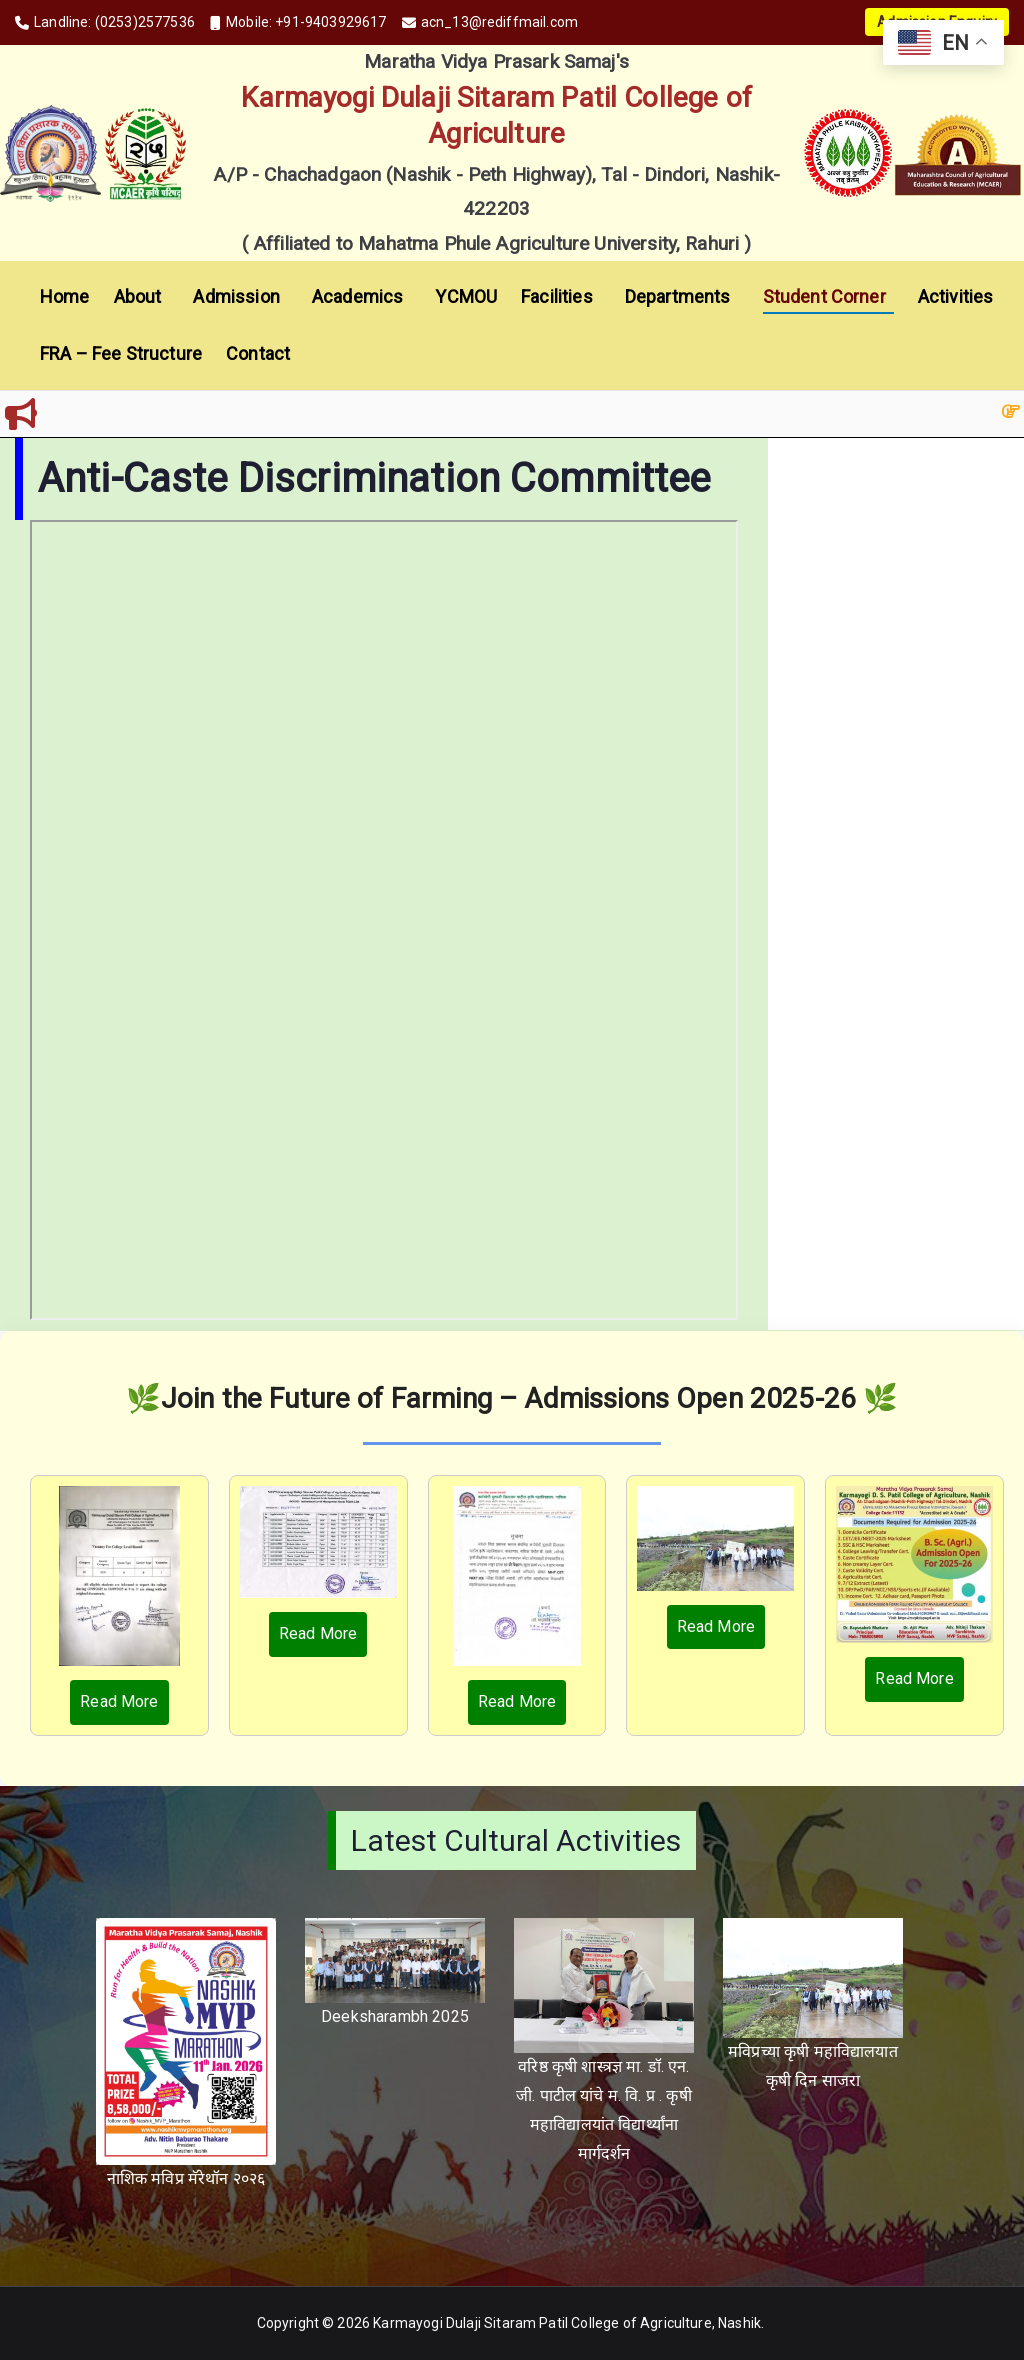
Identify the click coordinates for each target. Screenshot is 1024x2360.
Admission (240, 297)
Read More (119, 1701)
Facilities (561, 297)
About (142, 297)
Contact (258, 353)
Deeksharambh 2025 (395, 2016)
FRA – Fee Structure (121, 353)
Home (65, 296)
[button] (165, 297)
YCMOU (466, 296)
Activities (960, 297)
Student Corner (828, 297)
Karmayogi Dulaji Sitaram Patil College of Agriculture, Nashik (567, 2323)
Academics (361, 297)
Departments (682, 297)
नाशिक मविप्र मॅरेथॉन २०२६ (186, 2178)
